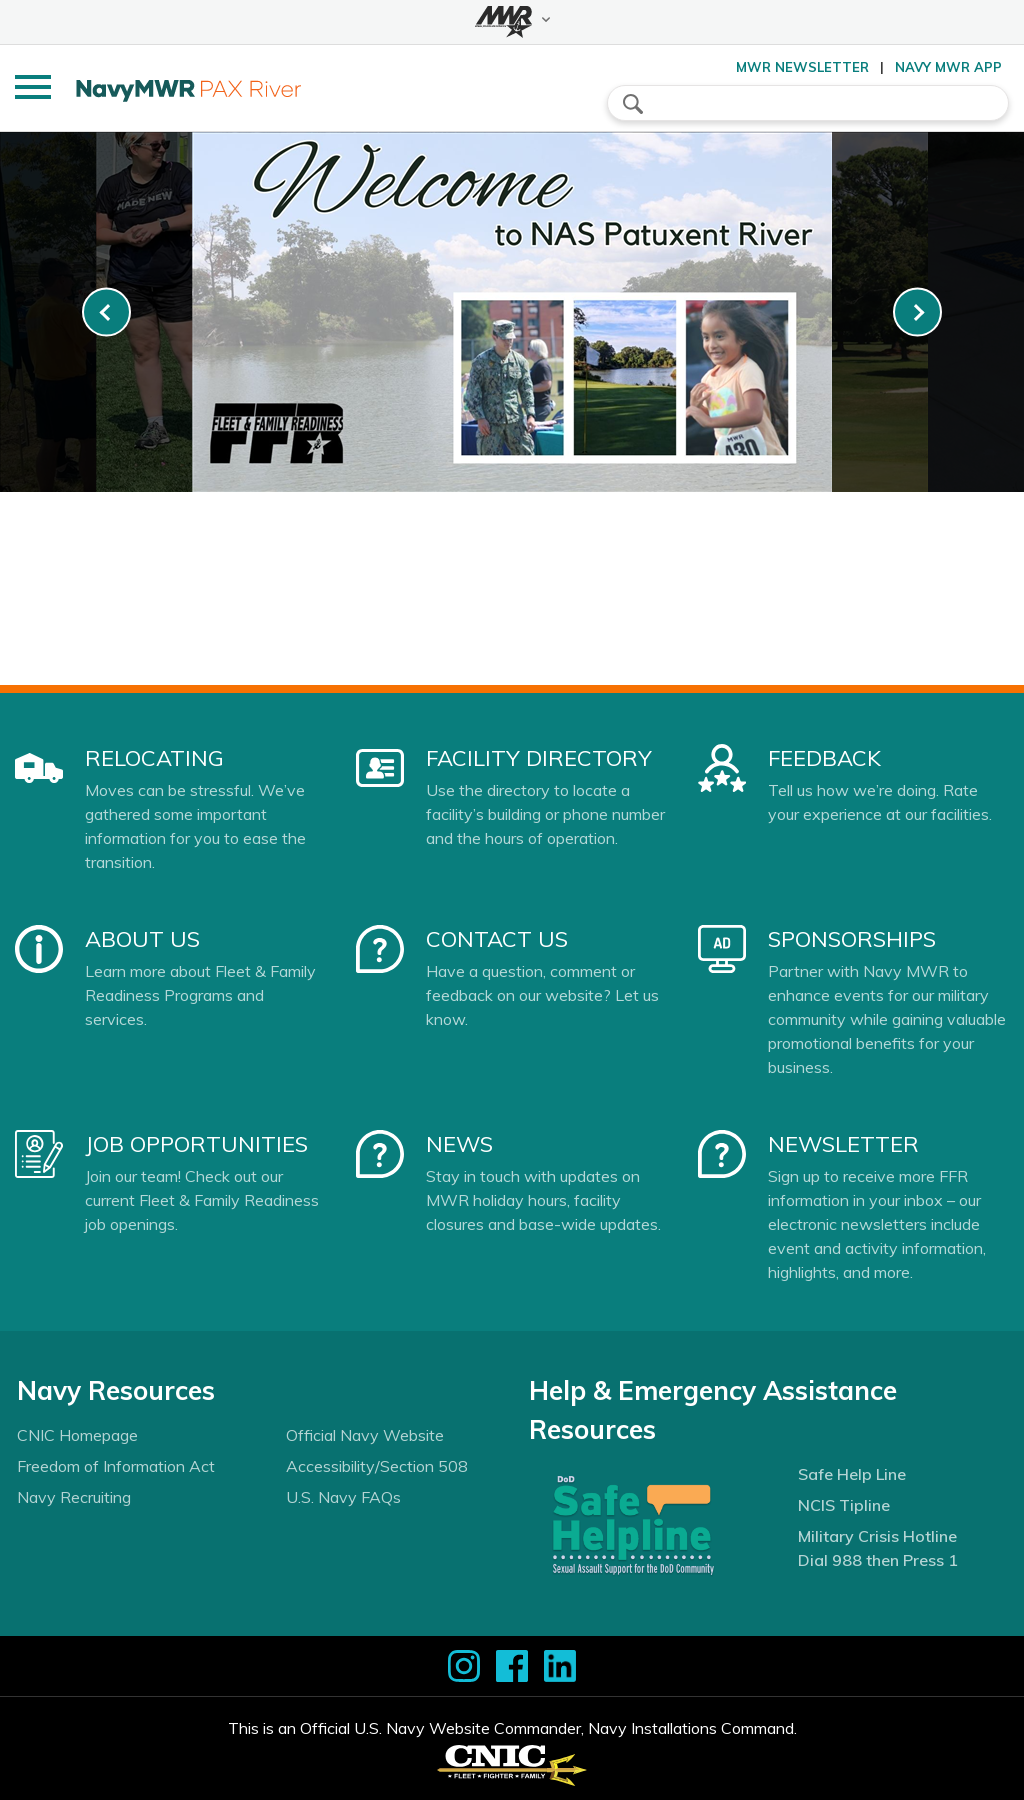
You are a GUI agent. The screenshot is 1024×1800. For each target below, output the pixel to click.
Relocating (154, 758)
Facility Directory (539, 758)
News (459, 1144)
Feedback (824, 758)
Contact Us (497, 939)
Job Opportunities (196, 1144)
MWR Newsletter (802, 67)
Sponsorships (852, 939)
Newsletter (843, 1144)
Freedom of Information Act (116, 1466)
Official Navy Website (365, 1435)
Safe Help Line (852, 1474)
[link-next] (917, 312)
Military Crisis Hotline (877, 1536)
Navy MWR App (948, 67)
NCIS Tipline (844, 1505)
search (633, 104)
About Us (142, 939)
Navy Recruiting (74, 1497)
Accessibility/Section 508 (377, 1466)
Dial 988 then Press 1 (878, 1560)
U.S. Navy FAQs (343, 1497)
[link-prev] (106, 312)
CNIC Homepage (77, 1435)
